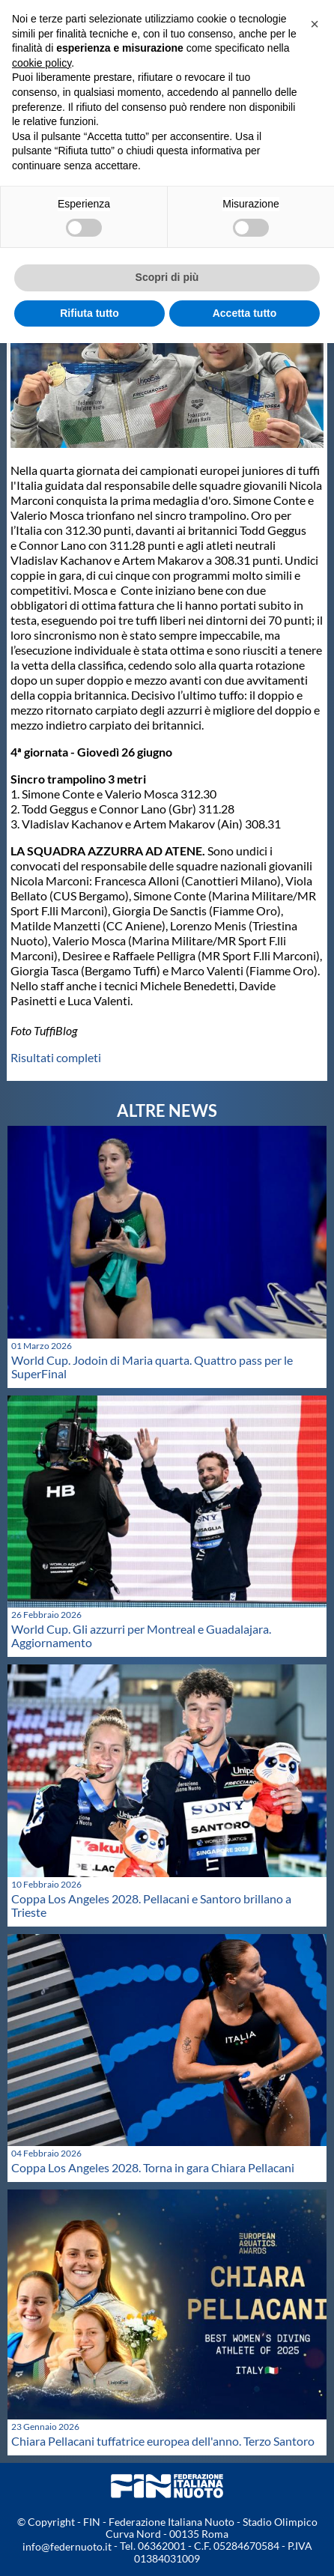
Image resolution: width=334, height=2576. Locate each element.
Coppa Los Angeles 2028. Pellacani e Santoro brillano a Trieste (151, 1905)
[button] (315, 24)
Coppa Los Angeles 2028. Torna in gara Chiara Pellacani (152, 2167)
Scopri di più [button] (167, 277)
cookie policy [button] (41, 63)
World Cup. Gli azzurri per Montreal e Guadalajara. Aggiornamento (141, 1635)
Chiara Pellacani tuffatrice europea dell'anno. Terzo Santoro (163, 2441)
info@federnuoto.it (67, 2546)
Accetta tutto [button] (245, 313)
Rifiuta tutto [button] (89, 313)
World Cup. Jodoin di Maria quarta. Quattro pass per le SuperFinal (152, 1367)
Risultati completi (55, 1057)
